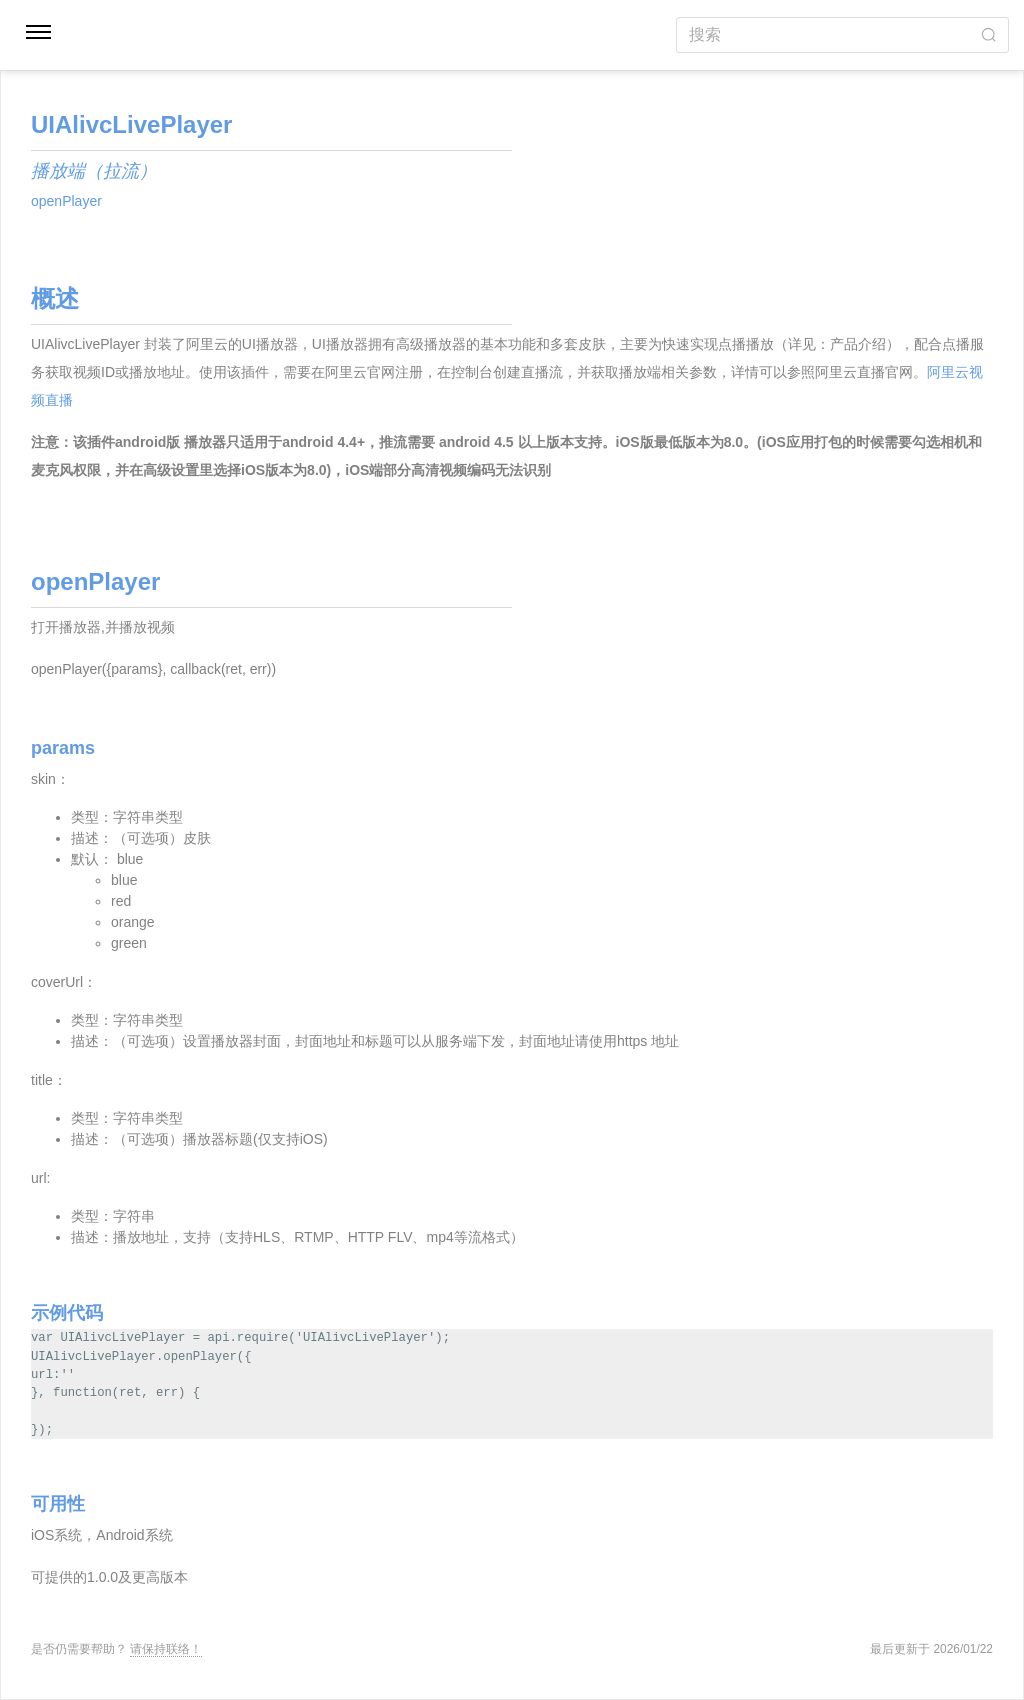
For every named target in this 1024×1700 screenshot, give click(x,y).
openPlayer (66, 201)
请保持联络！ (166, 1649)
